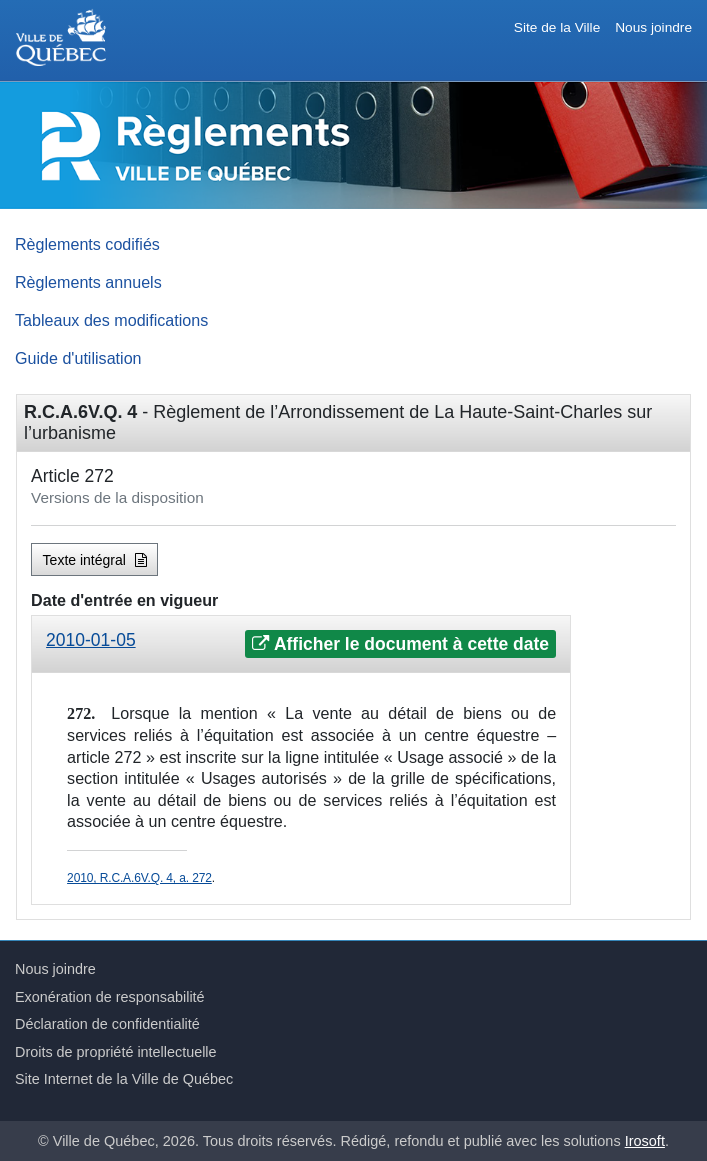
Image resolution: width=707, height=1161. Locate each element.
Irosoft (645, 1141)
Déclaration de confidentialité (107, 1024)
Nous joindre (653, 27)
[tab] (301, 644)
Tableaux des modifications (111, 320)
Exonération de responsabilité (110, 997)
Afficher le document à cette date (400, 644)
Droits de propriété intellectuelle (116, 1052)
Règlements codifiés (87, 244)
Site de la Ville (557, 27)
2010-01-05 (91, 640)
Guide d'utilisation (78, 358)
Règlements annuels (88, 282)
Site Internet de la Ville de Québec (124, 1079)
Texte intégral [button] (95, 560)
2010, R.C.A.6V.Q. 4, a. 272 (139, 878)
